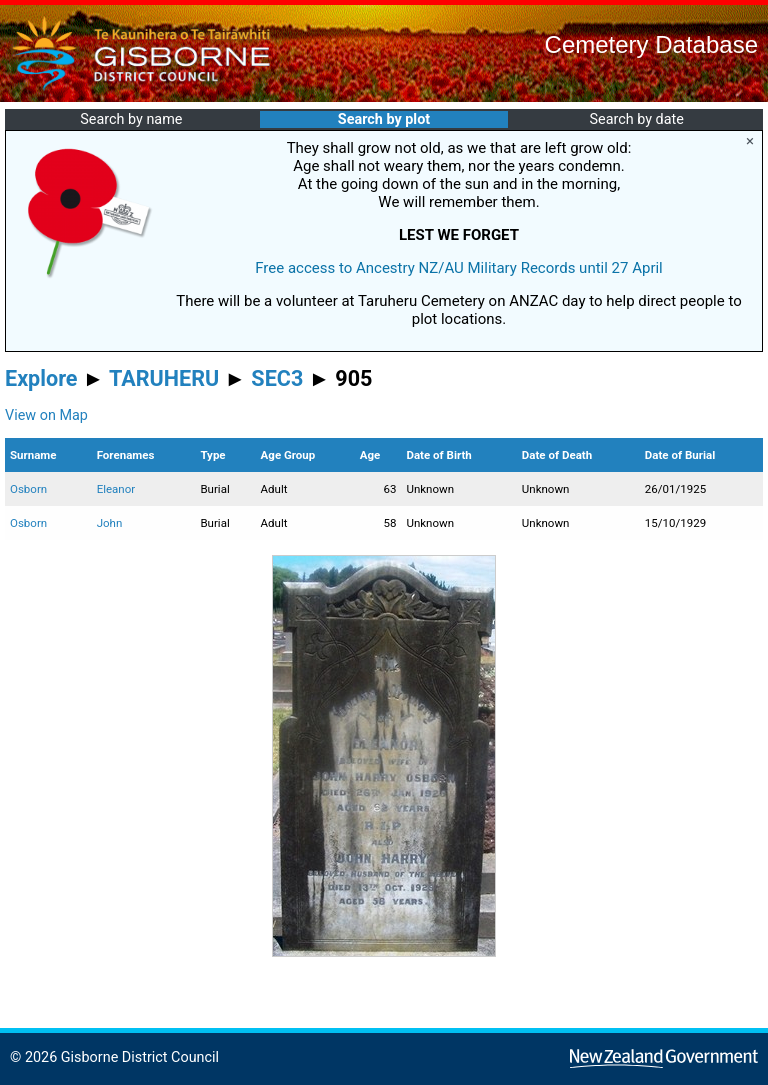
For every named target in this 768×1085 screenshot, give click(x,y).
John (110, 523)
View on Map (46, 415)
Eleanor (116, 489)
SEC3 (277, 378)
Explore (41, 378)
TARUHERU (164, 378)
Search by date (636, 119)
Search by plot (384, 119)
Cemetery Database (651, 44)
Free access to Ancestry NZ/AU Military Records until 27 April (459, 268)
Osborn (28, 489)
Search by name (131, 119)
